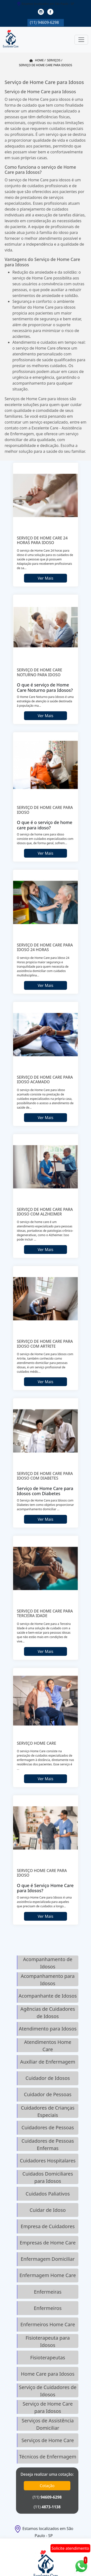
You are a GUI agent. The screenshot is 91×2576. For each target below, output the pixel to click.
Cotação (47, 2485)
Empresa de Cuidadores (48, 2226)
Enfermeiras (48, 2292)
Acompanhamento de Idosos (47, 1962)
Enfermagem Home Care (47, 2275)
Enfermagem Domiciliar (47, 2259)
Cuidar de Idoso (48, 2210)
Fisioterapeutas (47, 2357)
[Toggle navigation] (81, 40)
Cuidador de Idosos (47, 2078)
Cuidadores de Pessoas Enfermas (47, 2144)
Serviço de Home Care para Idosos (48, 2407)
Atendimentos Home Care (47, 2045)
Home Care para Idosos (47, 2374)
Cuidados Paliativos (48, 2193)
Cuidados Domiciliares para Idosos (47, 2177)
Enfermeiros (48, 2308)
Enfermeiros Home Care (47, 2324)
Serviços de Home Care (47, 2440)
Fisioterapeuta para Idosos (47, 2341)
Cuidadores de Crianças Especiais (47, 2111)
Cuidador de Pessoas (48, 2094)
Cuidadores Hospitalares (48, 2160)
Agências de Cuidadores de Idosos (47, 2012)
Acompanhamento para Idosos (47, 1979)
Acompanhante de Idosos (48, 1995)
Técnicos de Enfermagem (47, 2456)
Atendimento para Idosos (47, 2028)
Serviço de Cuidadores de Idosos (47, 2390)
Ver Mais (45, 578)
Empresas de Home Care (48, 2242)
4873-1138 (50, 2507)
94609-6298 (51, 2497)
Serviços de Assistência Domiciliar (48, 2424)
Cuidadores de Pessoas (47, 2127)
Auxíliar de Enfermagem (47, 2061)
